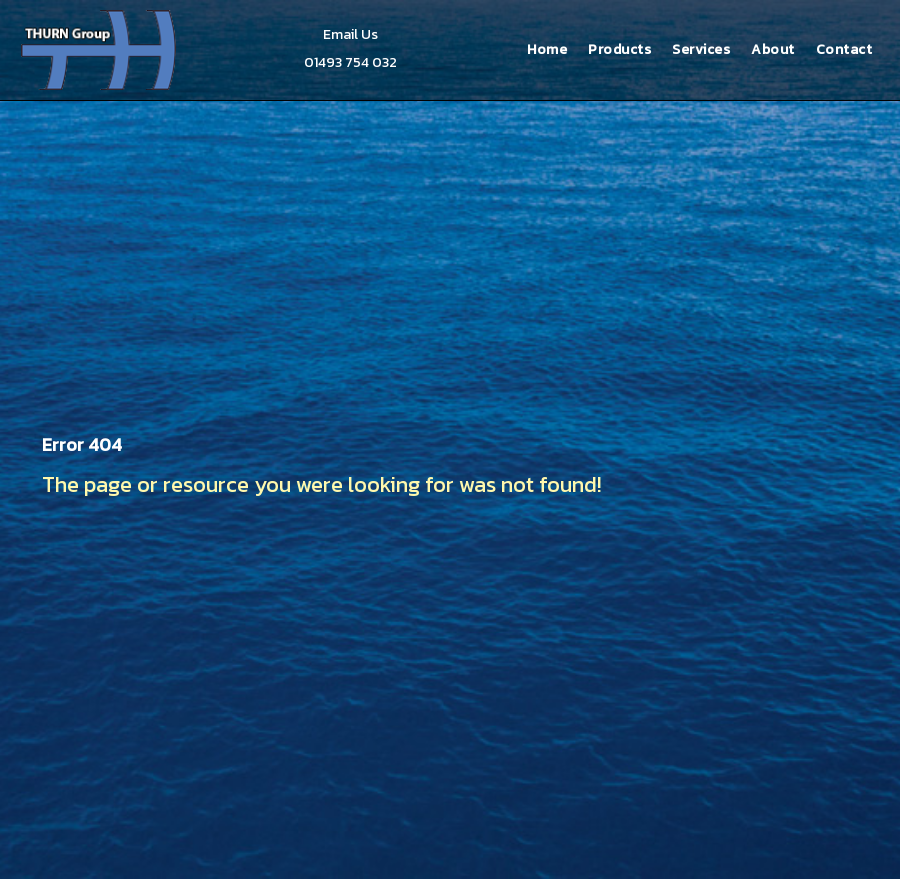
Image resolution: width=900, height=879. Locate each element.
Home (547, 49)
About (773, 49)
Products (619, 49)
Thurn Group (100, 50)
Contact (844, 49)
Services (701, 49)
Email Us (350, 34)
